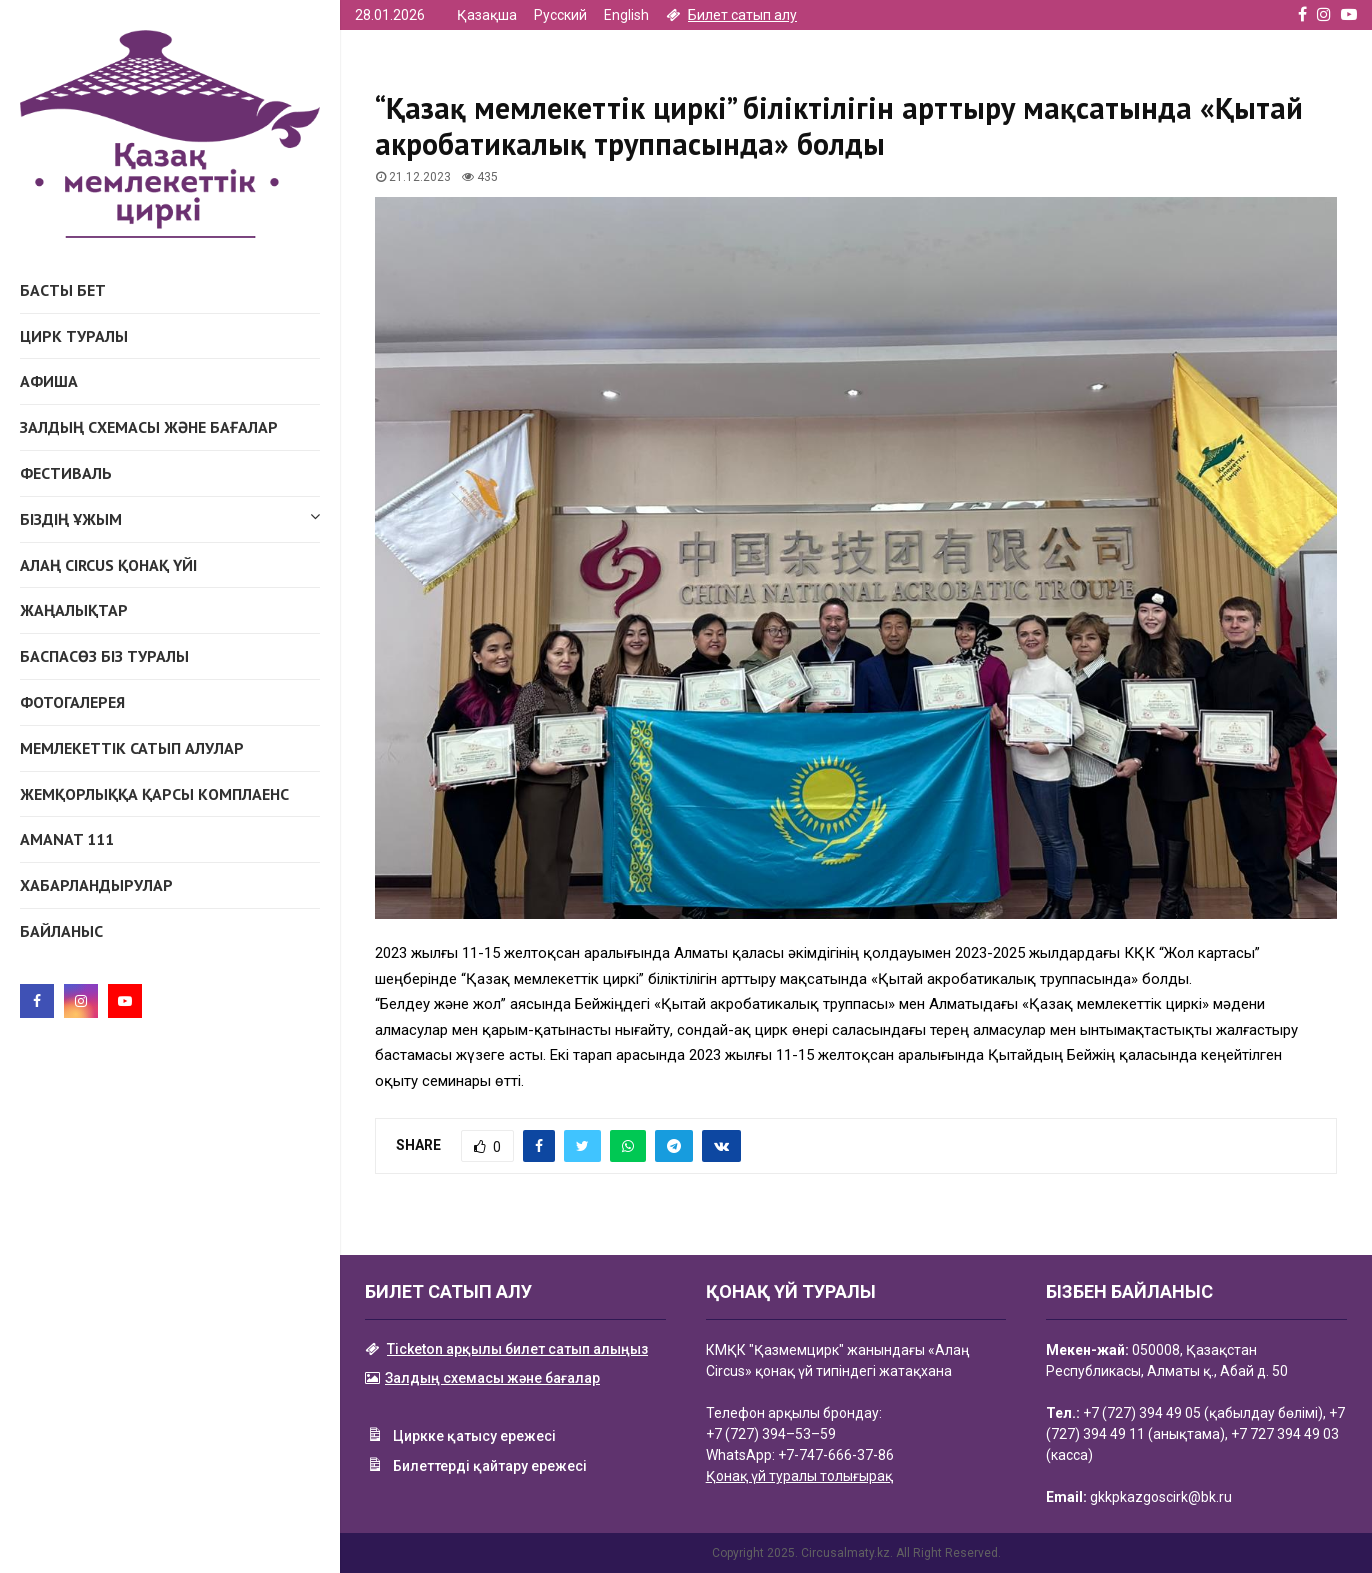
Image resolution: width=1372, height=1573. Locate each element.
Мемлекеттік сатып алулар (132, 748)
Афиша (49, 381)
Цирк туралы (74, 336)
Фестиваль (66, 473)
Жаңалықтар (74, 610)
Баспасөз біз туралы (104, 656)
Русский (560, 15)
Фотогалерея (72, 702)
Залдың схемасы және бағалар (149, 427)
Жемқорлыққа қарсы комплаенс (154, 794)
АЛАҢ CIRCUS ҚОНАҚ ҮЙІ (108, 565)
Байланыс (61, 931)
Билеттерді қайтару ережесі (476, 1467)
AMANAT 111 (67, 839)
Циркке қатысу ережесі (460, 1437)
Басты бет (63, 290)
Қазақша (487, 15)
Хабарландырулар (96, 885)
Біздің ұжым (170, 516)
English (626, 15)
